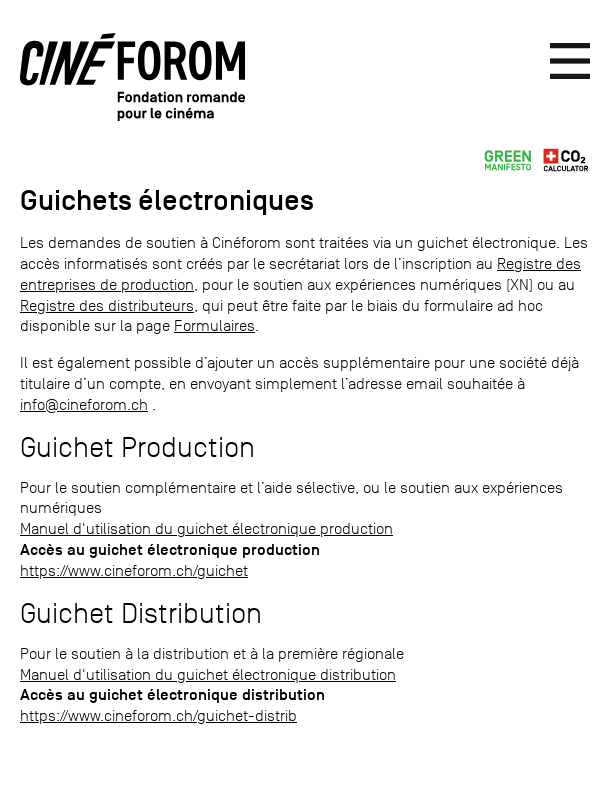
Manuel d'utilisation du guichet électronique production (206, 528)
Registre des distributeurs (107, 305)
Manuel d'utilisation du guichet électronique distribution (208, 674)
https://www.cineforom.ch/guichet (134, 570)
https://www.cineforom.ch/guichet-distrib (158, 715)
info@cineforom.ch (84, 404)
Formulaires (214, 325)
